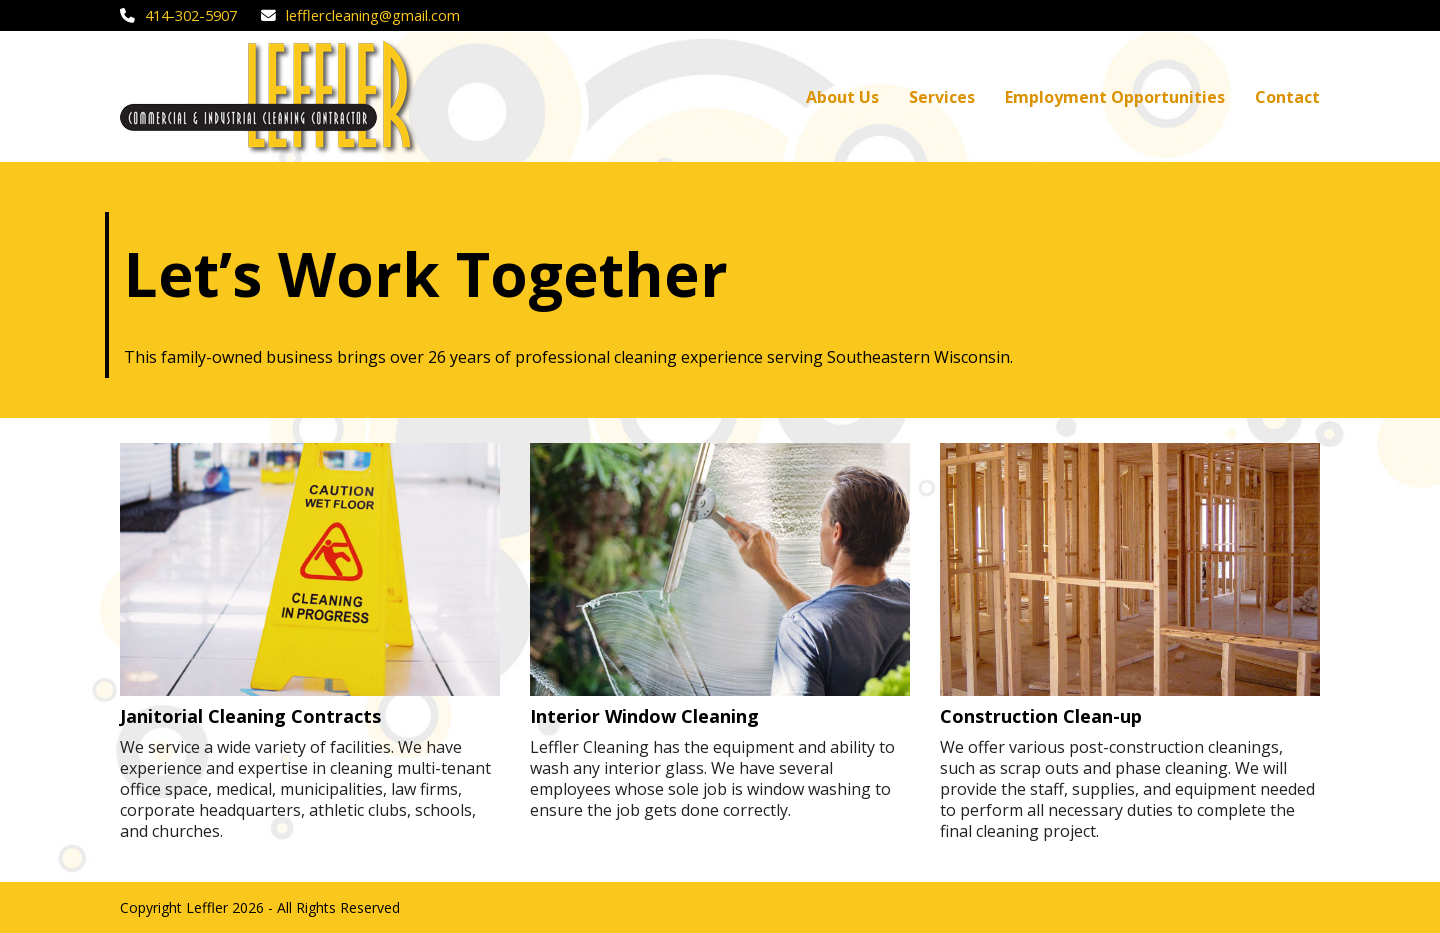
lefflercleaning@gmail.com (373, 15)
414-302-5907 (191, 15)
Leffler (207, 907)
